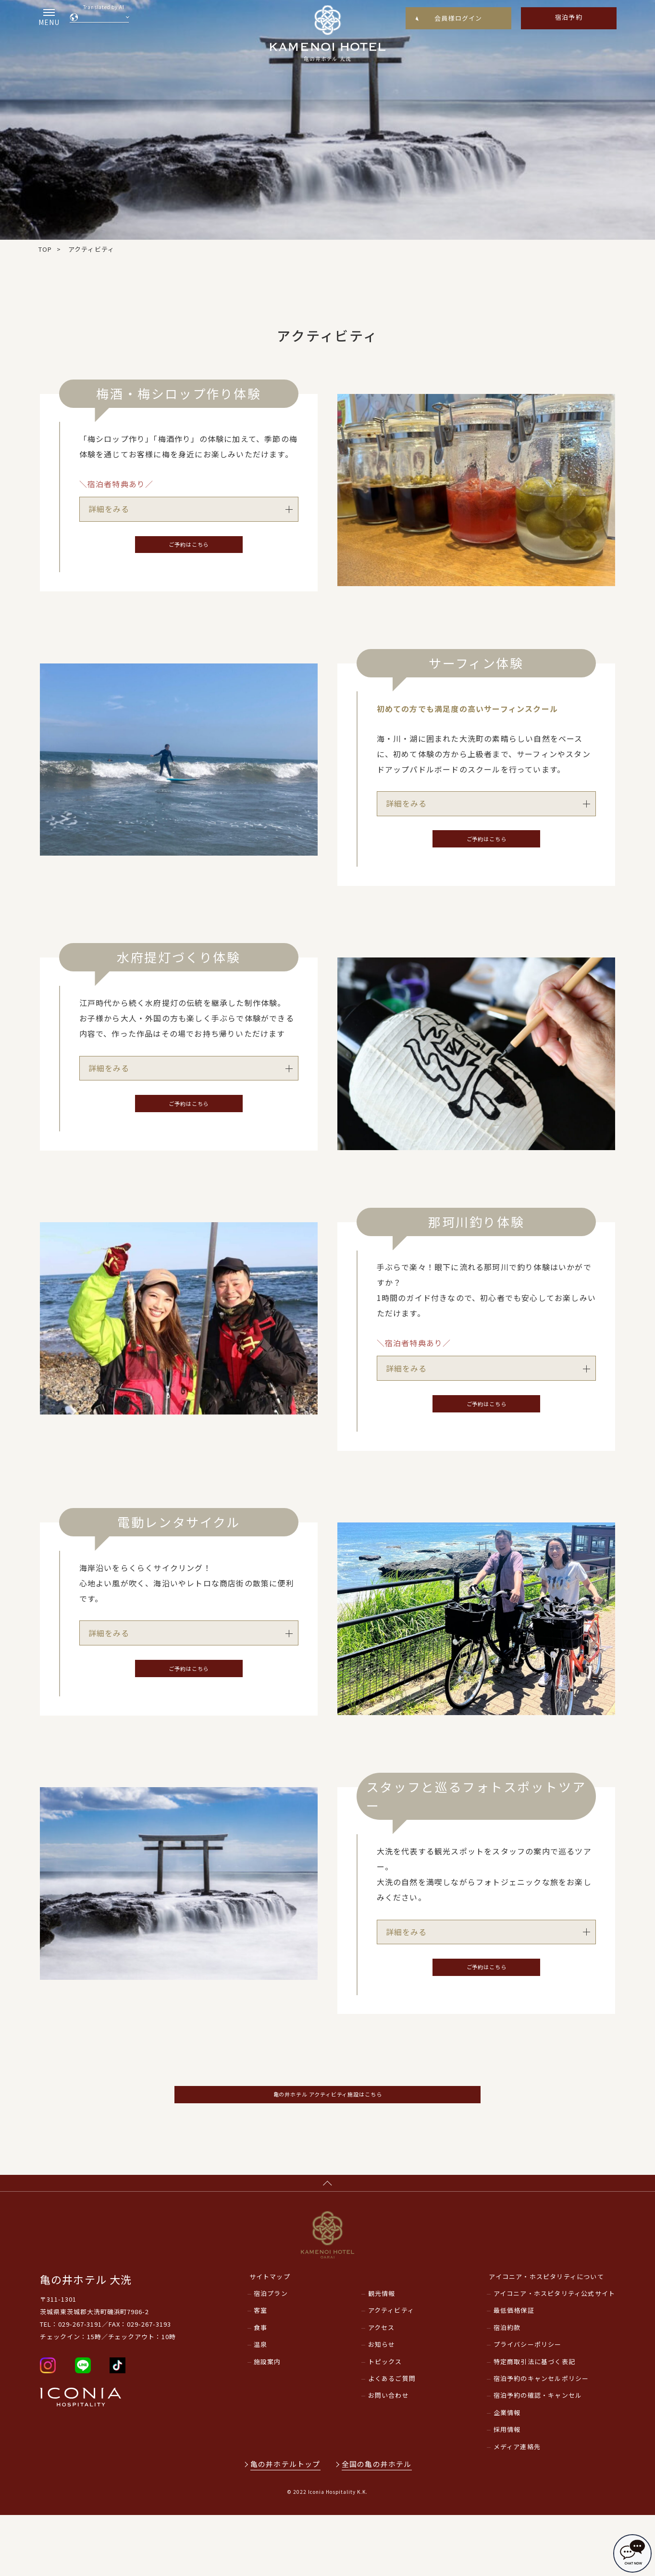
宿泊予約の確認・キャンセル (538, 2456)
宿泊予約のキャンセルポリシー (541, 2438)
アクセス (381, 2387)
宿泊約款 (507, 2387)
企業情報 (507, 2473)
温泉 (260, 2405)
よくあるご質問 (392, 2438)
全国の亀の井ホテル (378, 2524)
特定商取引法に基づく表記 (534, 2422)
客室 (260, 2371)
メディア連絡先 (517, 2507)
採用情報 (507, 2490)
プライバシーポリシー (528, 2405)
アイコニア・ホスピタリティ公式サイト (555, 2353)
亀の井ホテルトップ (285, 2524)
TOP (45, 249)
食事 (260, 2387)
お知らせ (381, 2405)
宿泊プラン (271, 2353)
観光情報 (381, 2353)
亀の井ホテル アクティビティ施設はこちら (327, 2139)
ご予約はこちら (189, 547)
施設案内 (267, 2422)
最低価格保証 (514, 2371)
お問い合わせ (388, 2456)
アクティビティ (391, 2371)
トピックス (385, 2422)
